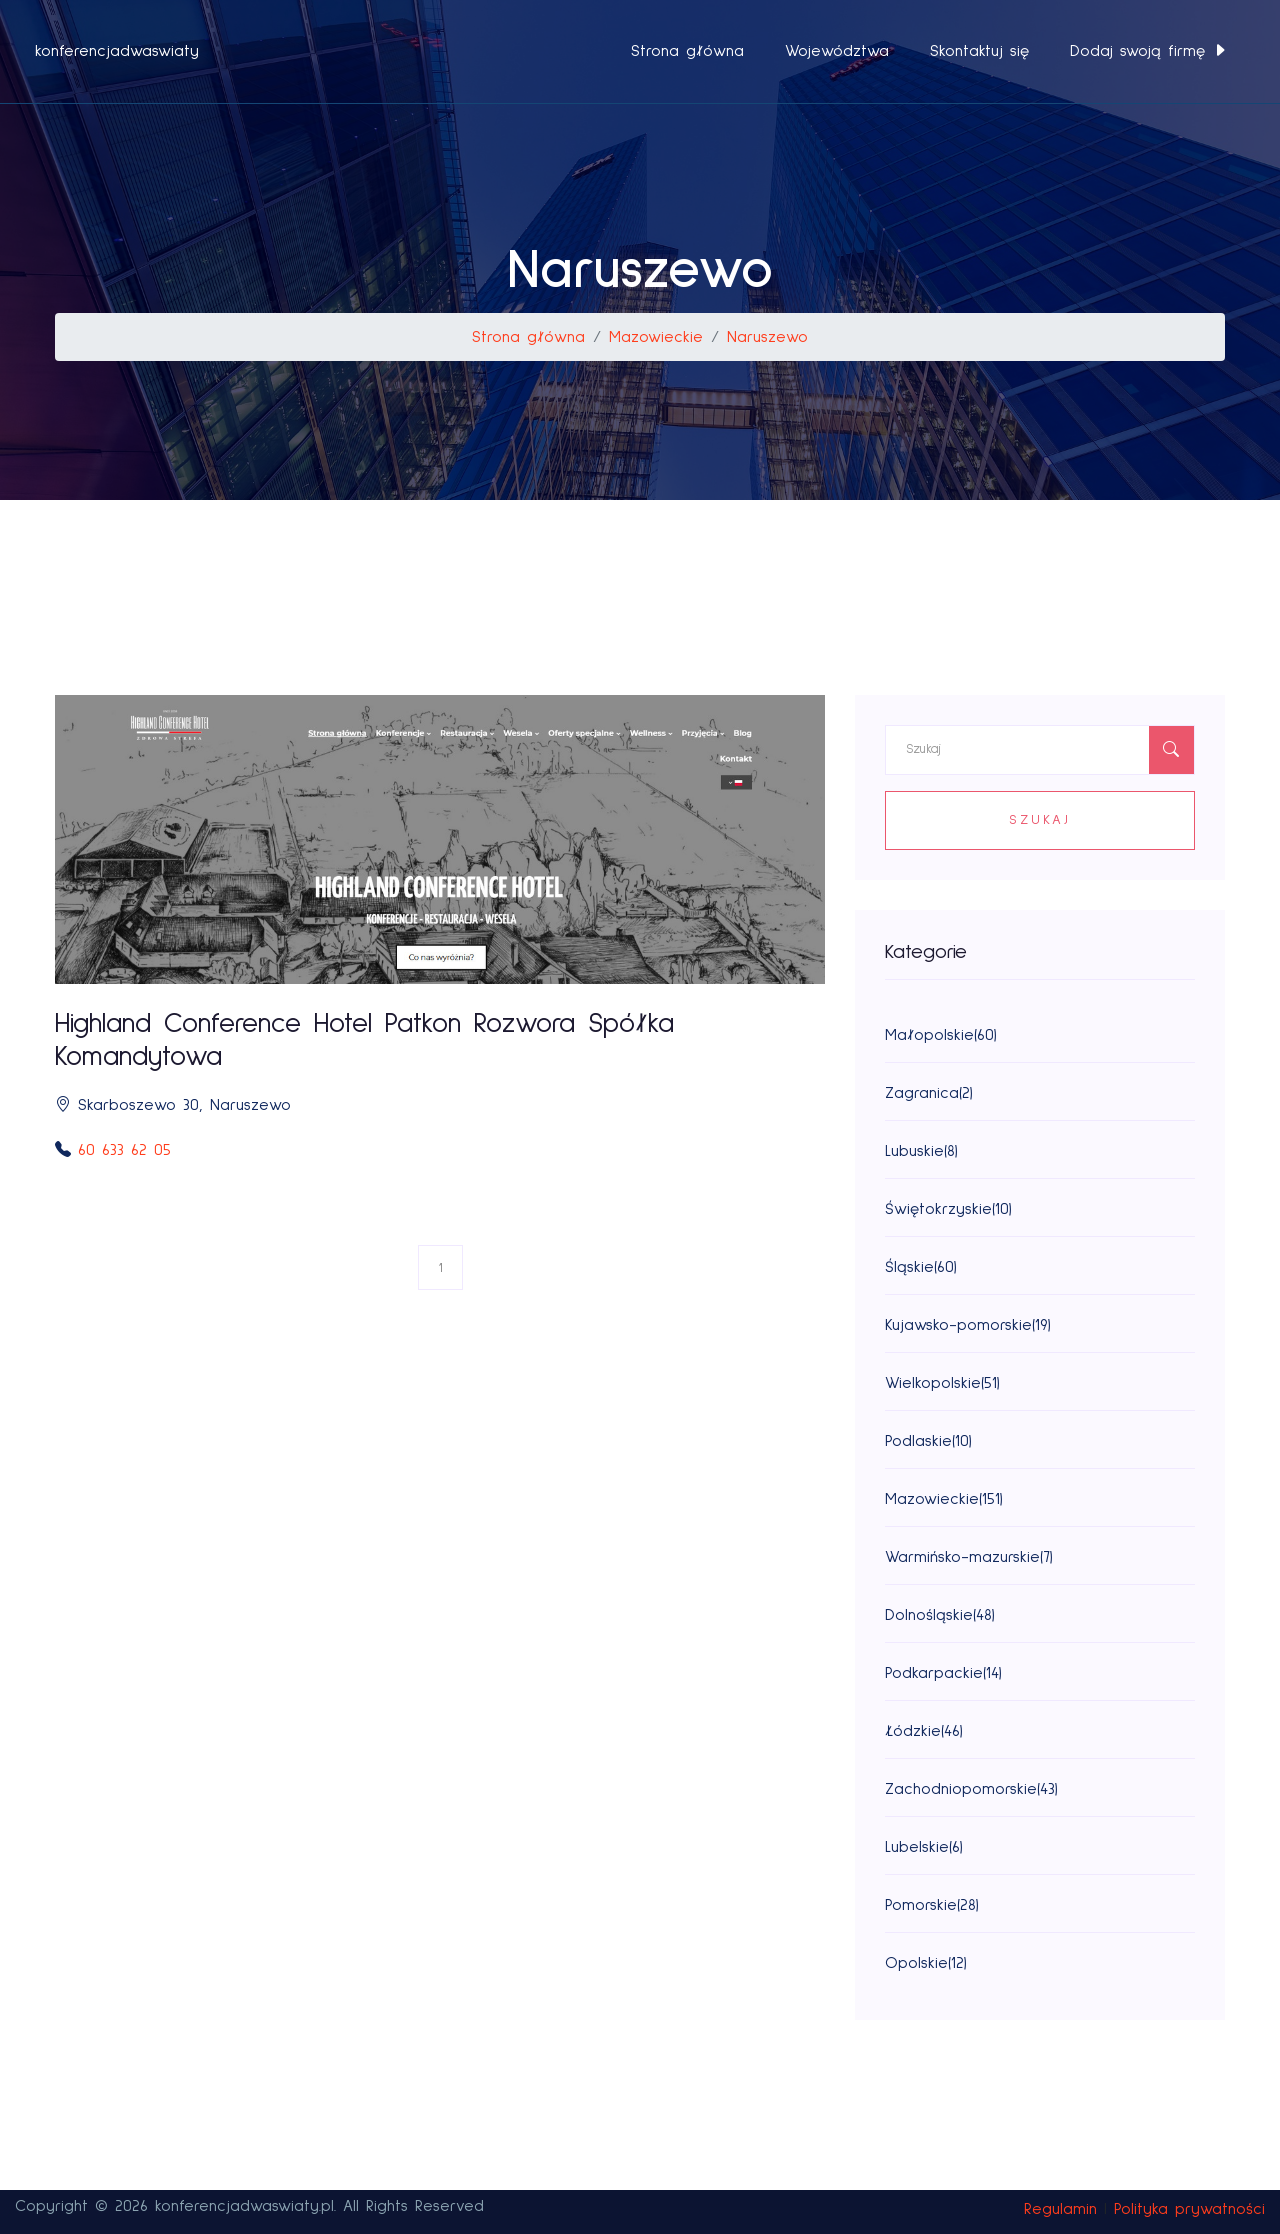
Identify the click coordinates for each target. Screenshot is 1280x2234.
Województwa (837, 51)
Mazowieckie (656, 337)
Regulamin (1060, 2209)
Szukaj (1040, 820)
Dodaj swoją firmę (1149, 51)
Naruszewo (767, 337)
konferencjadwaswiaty (117, 51)
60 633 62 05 (124, 1150)
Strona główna (687, 51)
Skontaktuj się (979, 51)
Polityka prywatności (1189, 2209)
